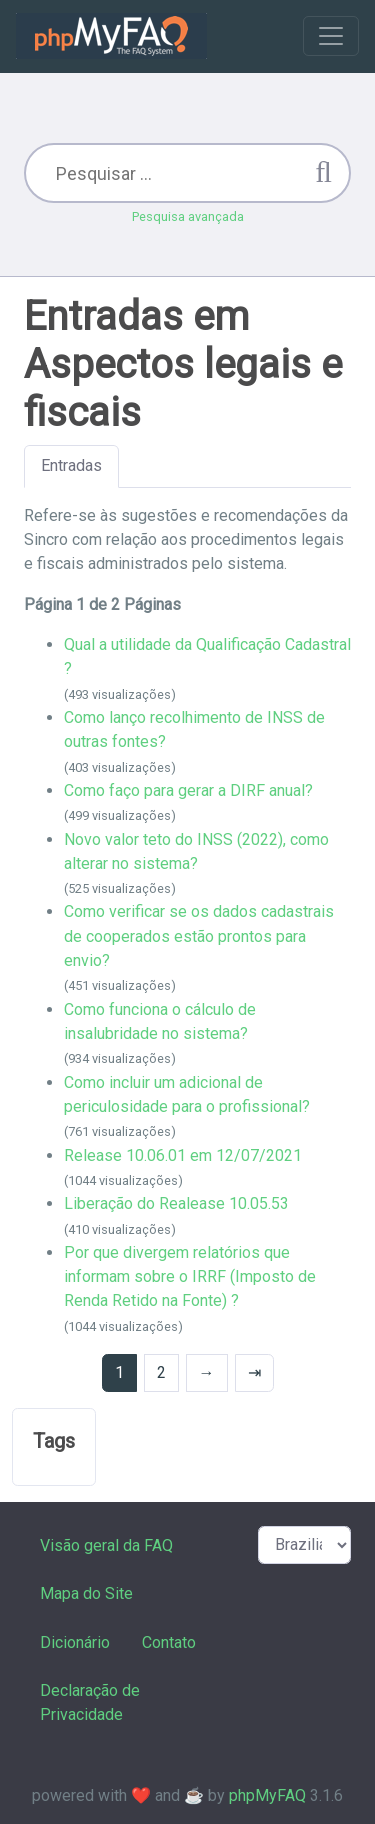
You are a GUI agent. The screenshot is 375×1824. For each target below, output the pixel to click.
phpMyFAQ (267, 1795)
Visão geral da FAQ (106, 1545)
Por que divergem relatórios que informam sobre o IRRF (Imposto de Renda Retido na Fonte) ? (190, 1277)
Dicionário (75, 1642)
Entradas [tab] (71, 465)
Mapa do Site (86, 1593)
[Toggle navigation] (331, 36)
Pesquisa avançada (188, 216)
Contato (169, 1642)
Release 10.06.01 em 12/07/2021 (183, 1155)
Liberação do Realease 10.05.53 (176, 1203)
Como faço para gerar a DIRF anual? (188, 790)
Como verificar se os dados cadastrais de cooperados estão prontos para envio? (199, 936)
